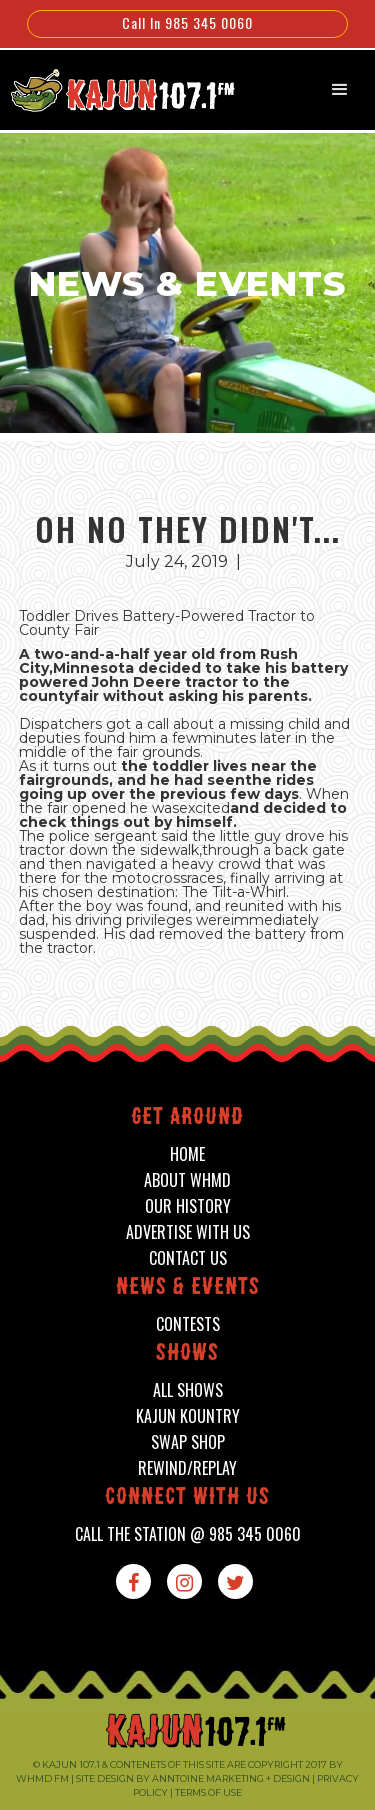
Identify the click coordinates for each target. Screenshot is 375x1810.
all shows (188, 1390)
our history (188, 1206)
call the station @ (188, 1534)
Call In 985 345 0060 (187, 22)
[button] (340, 90)
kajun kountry (188, 1416)
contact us (188, 1258)
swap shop (188, 1442)
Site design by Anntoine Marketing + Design (193, 1778)
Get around (187, 1118)
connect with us (187, 1498)
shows (187, 1354)
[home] (112, 88)
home (187, 1154)
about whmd (187, 1180)
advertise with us (188, 1232)
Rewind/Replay (187, 1468)
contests (188, 1324)
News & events (188, 1288)
